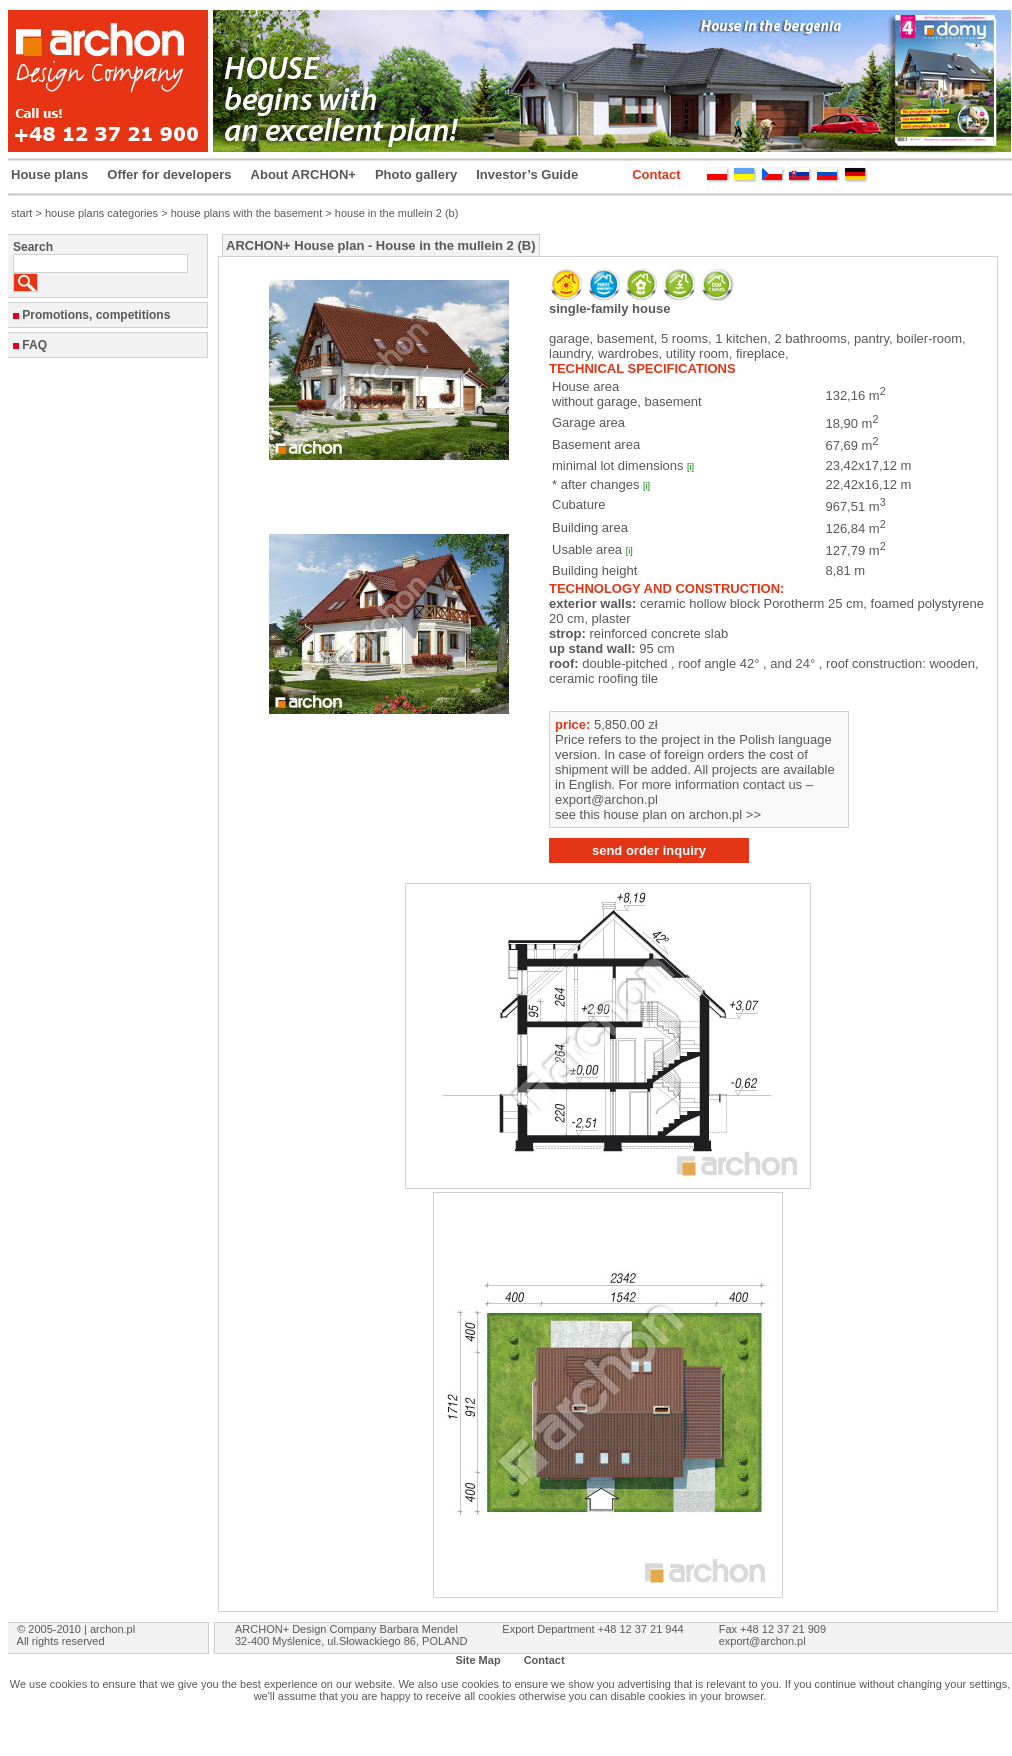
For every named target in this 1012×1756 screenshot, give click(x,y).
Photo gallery (416, 174)
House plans (49, 174)
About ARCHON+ (303, 174)
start (21, 213)
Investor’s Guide (527, 174)
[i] (690, 467)
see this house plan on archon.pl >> (658, 814)
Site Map (477, 1660)
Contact (656, 174)
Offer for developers (169, 174)
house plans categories (101, 213)
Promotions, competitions (96, 315)
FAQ (34, 345)
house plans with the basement (247, 213)
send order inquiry (649, 850)
